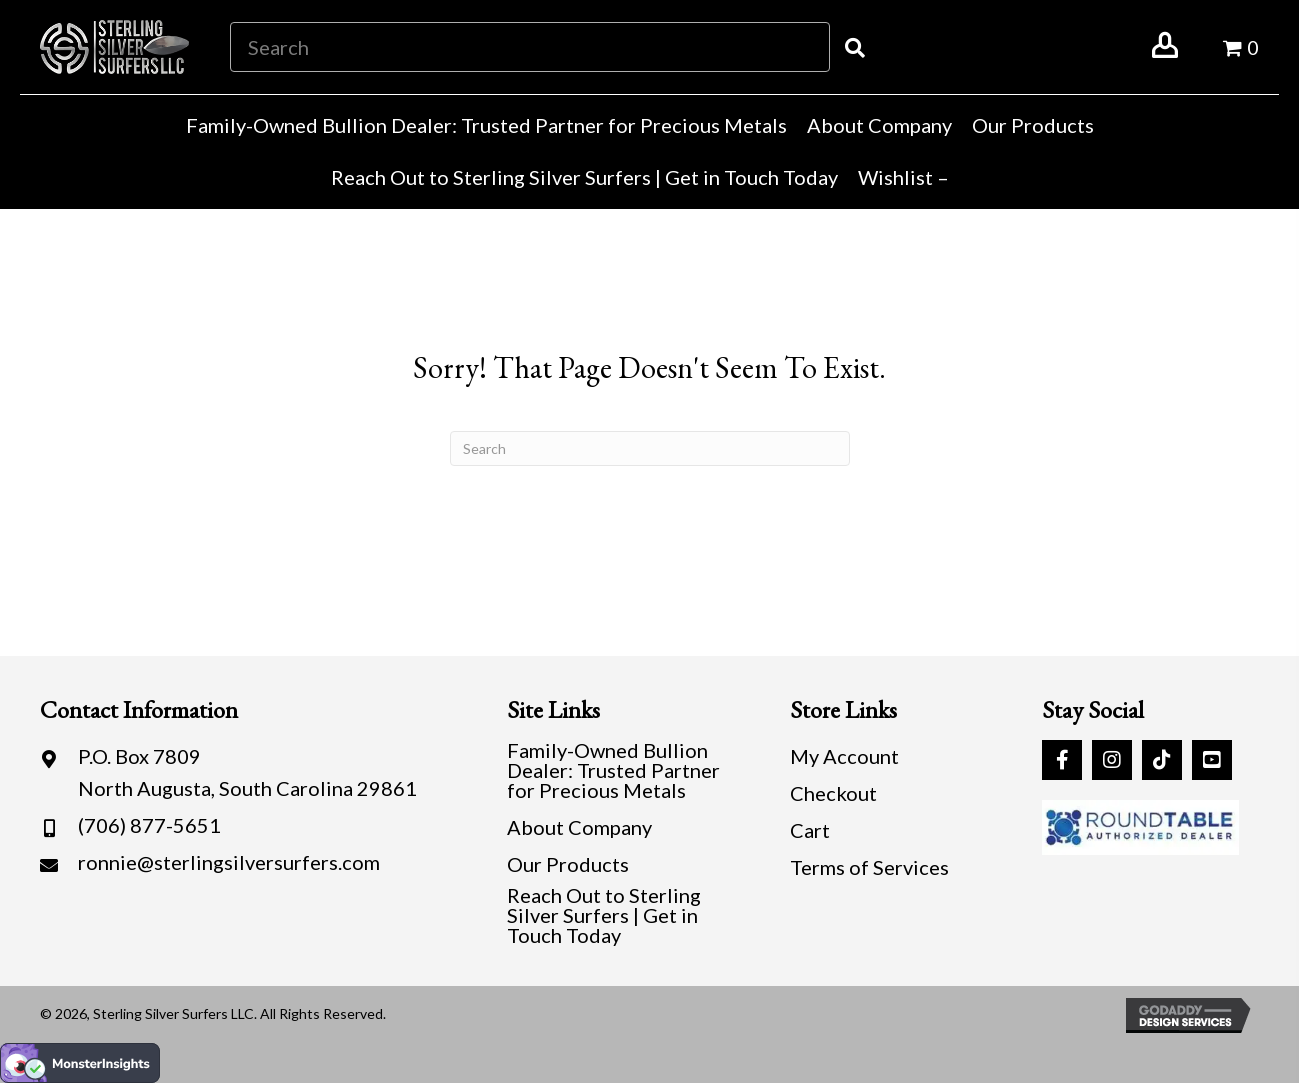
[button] (1062, 760)
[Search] (650, 448)
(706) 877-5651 (149, 825)
